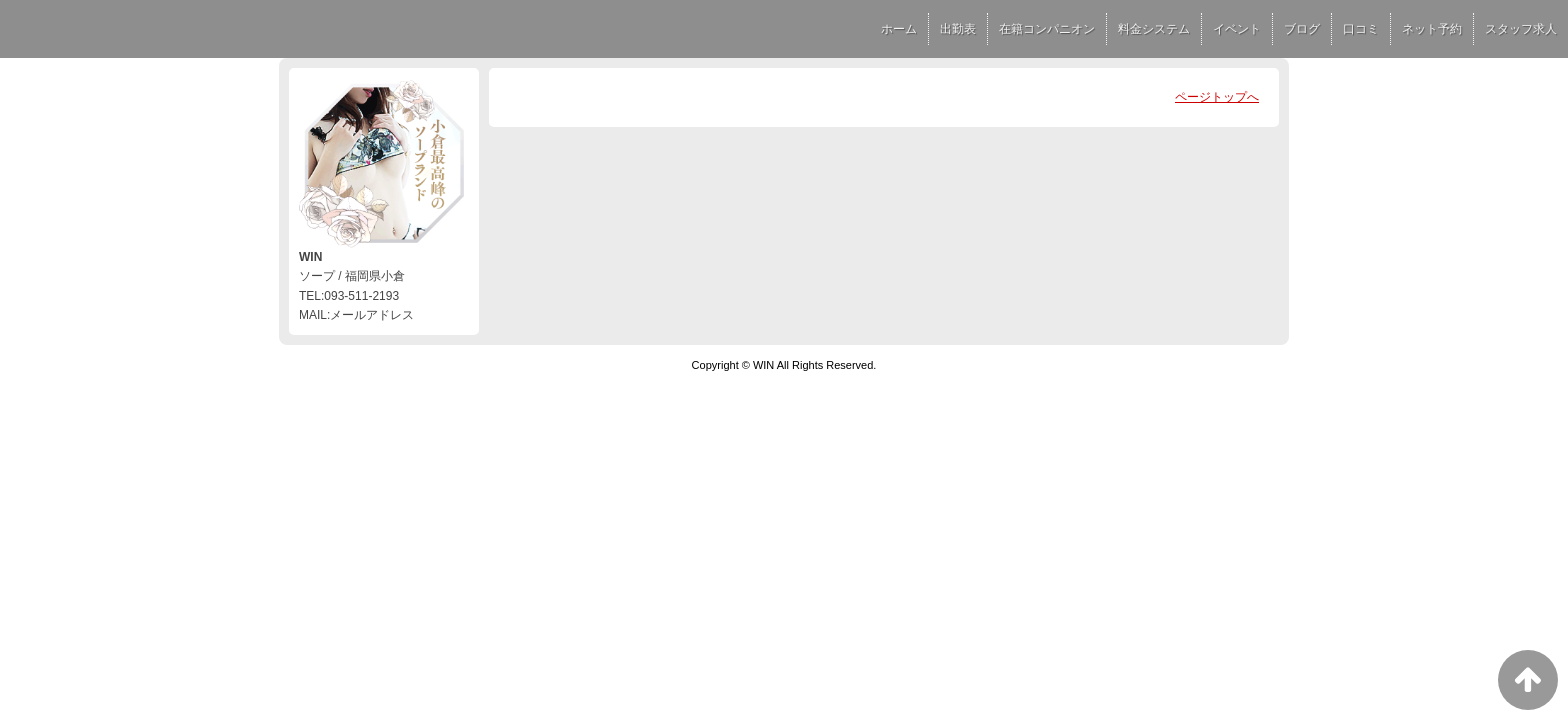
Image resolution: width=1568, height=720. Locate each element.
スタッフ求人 (1521, 29)
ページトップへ (1217, 97)
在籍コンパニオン (1047, 29)
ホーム (899, 29)
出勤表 (958, 29)
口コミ (1361, 29)
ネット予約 (1432, 29)
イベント (1237, 29)
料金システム (1154, 29)
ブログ (1302, 29)
